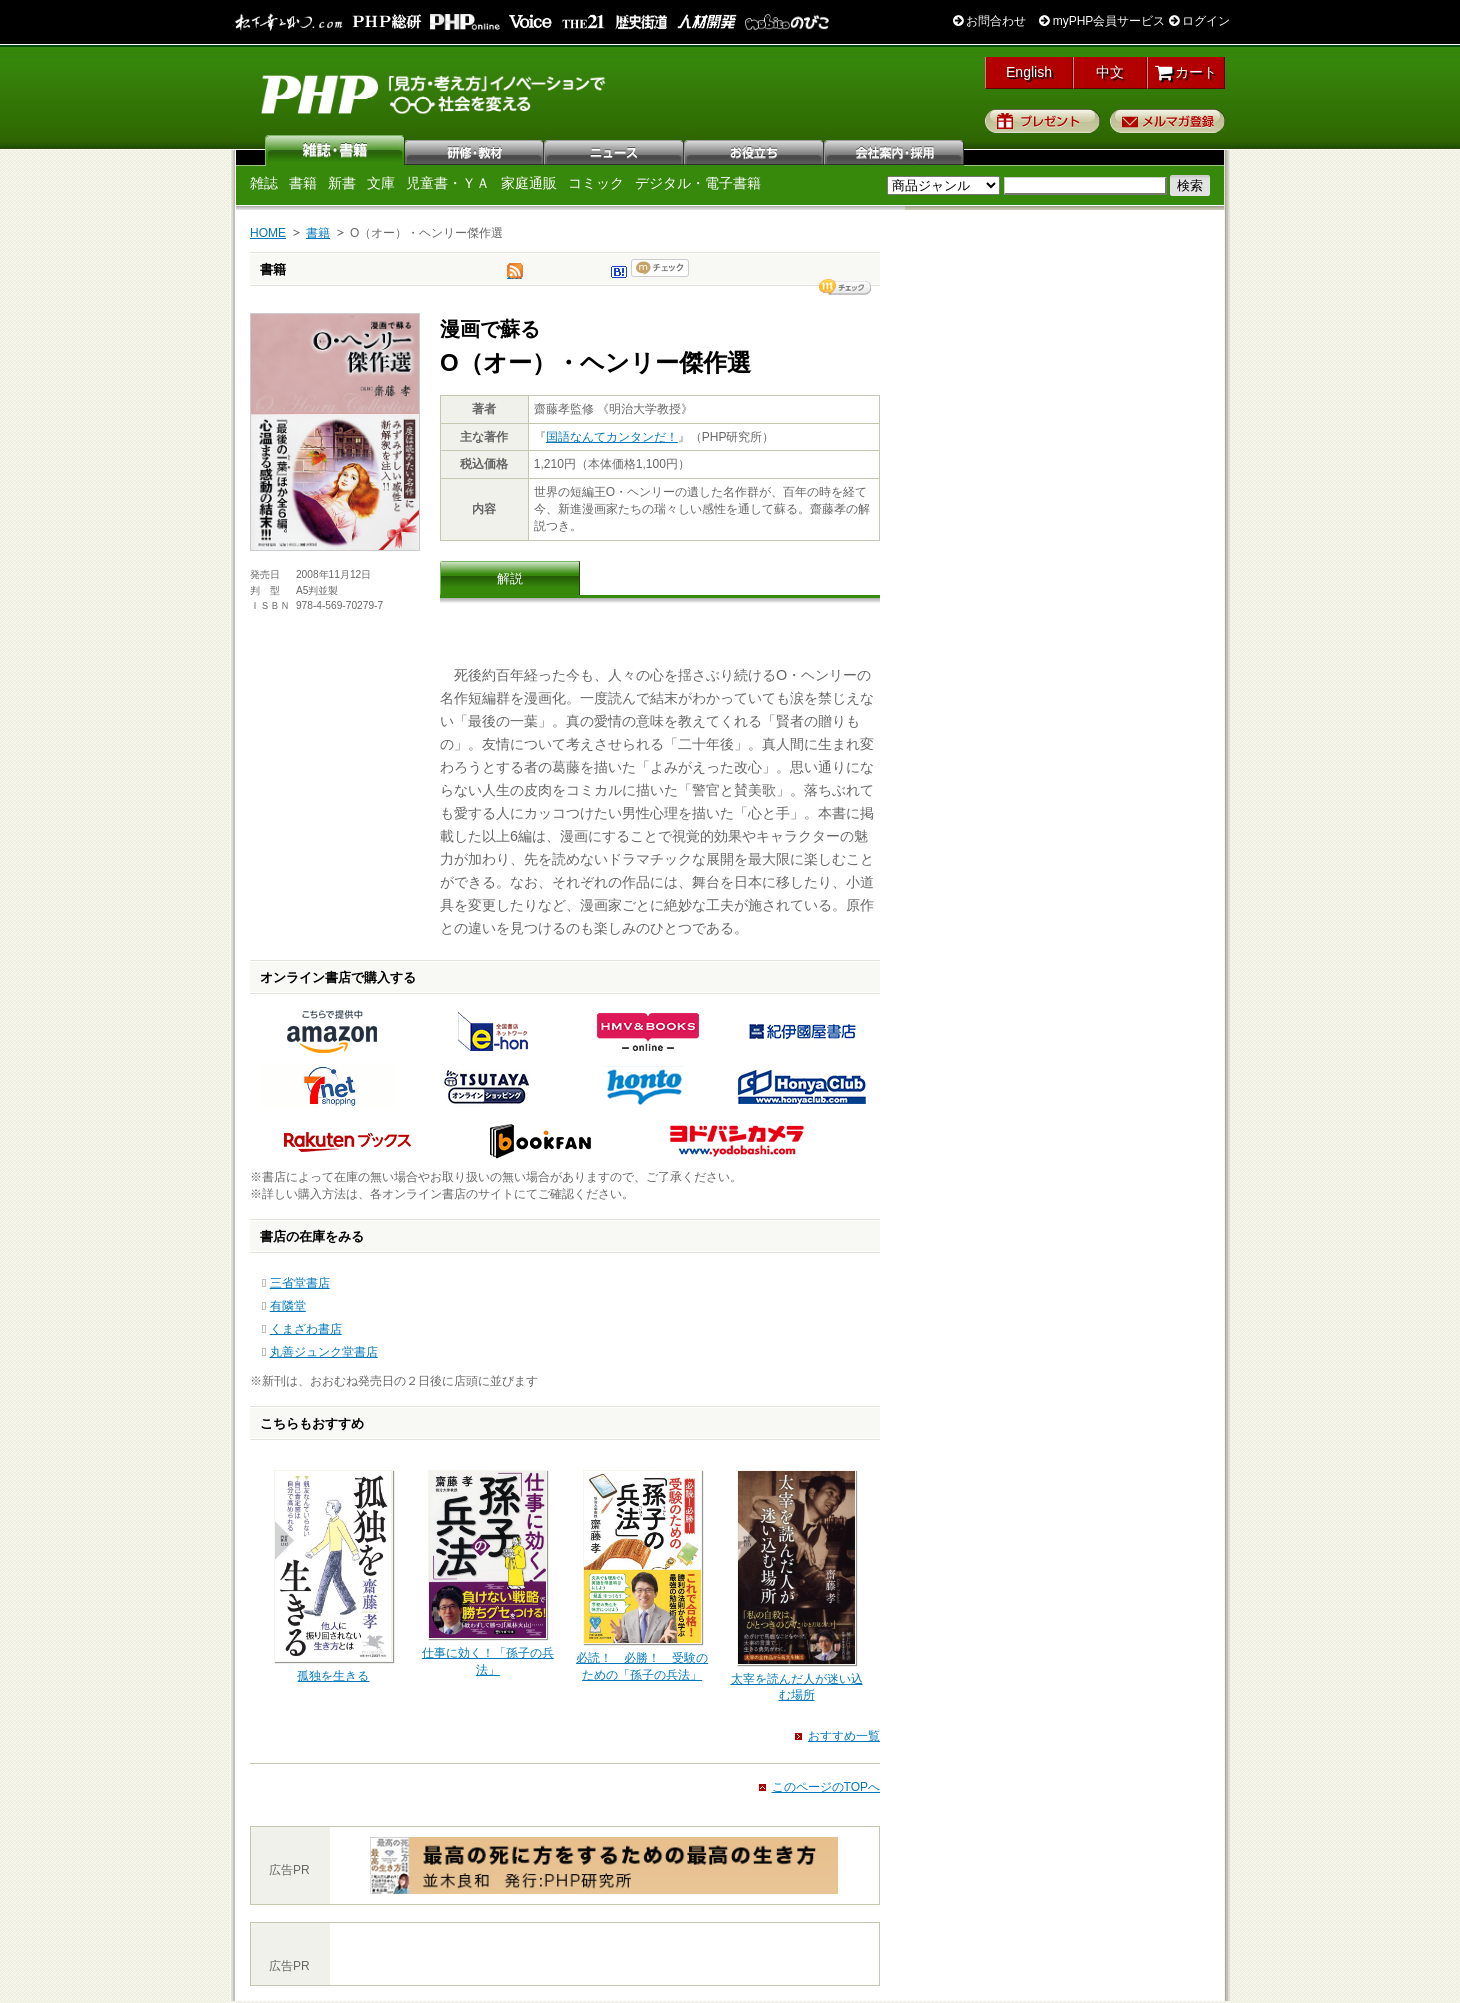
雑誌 (335, 150)
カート (1186, 72)
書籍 (303, 183)
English (1029, 72)
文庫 (381, 183)
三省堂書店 (300, 1283)
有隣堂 (288, 1306)
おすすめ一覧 (844, 1736)
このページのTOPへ (826, 1787)
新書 (342, 183)
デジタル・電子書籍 (698, 183)
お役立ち (755, 150)
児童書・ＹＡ (448, 183)
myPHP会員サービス (1102, 21)
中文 (1110, 72)
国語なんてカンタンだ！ (612, 437)
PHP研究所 (435, 93)
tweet (515, 276)
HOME (268, 233)
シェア (845, 287)
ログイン (1199, 21)
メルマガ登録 (1167, 121)
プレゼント (1042, 121)
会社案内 (895, 150)
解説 (510, 578)
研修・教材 (475, 150)
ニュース (615, 150)
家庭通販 (529, 183)
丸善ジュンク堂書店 (324, 1352)
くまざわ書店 (306, 1329)
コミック (596, 183)
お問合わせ (989, 21)
